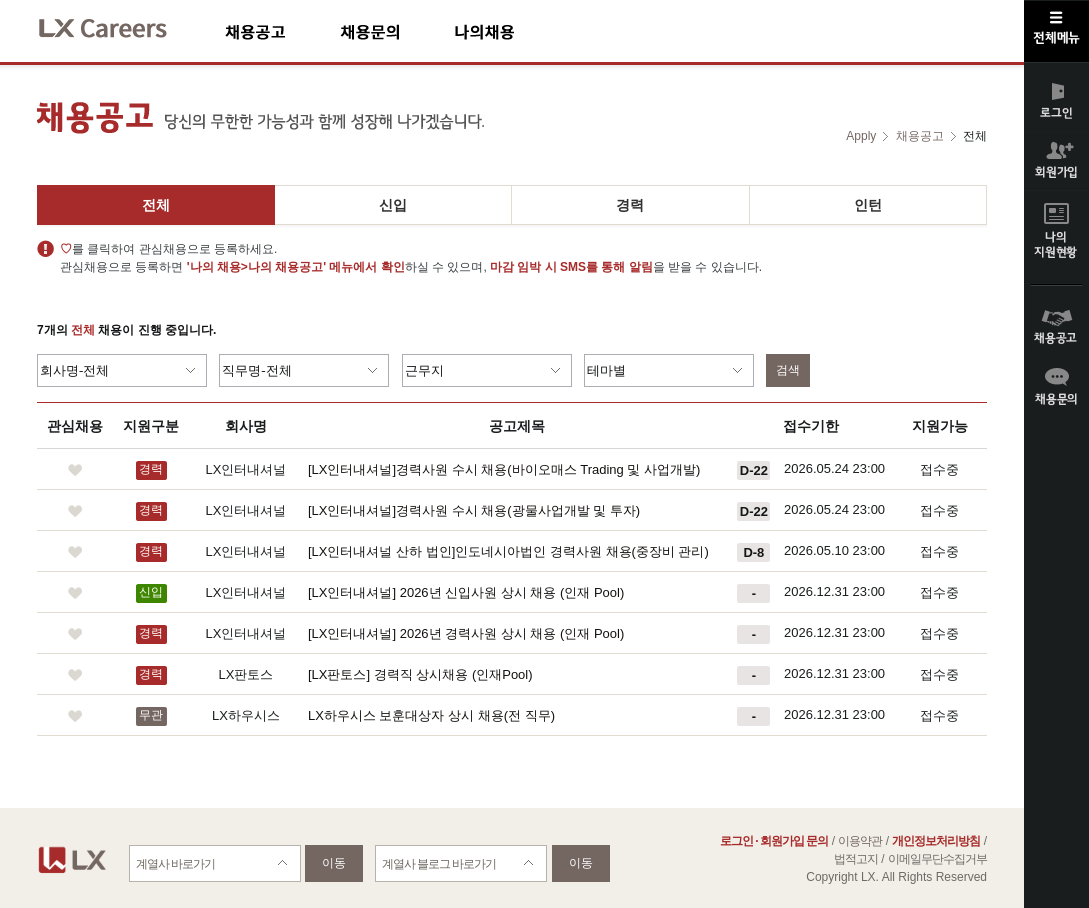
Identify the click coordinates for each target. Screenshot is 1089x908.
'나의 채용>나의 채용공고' (256, 267)
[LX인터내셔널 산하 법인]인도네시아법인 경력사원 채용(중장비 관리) (508, 551)
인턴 (868, 205)
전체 (156, 205)
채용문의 (397, 31)
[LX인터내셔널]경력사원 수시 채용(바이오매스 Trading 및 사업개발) (504, 469)
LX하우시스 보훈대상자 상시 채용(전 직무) (431, 715)
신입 (393, 205)
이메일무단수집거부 (937, 859)
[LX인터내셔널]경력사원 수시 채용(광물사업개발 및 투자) (474, 510)
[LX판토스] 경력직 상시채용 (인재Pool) (420, 674)
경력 (630, 205)
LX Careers (119, 25)
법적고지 (856, 859)
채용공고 (282, 31)
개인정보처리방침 (936, 841)
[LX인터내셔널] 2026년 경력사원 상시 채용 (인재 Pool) (466, 633)
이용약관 (860, 841)
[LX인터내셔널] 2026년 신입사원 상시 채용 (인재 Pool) (466, 592)
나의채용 (514, 31)
